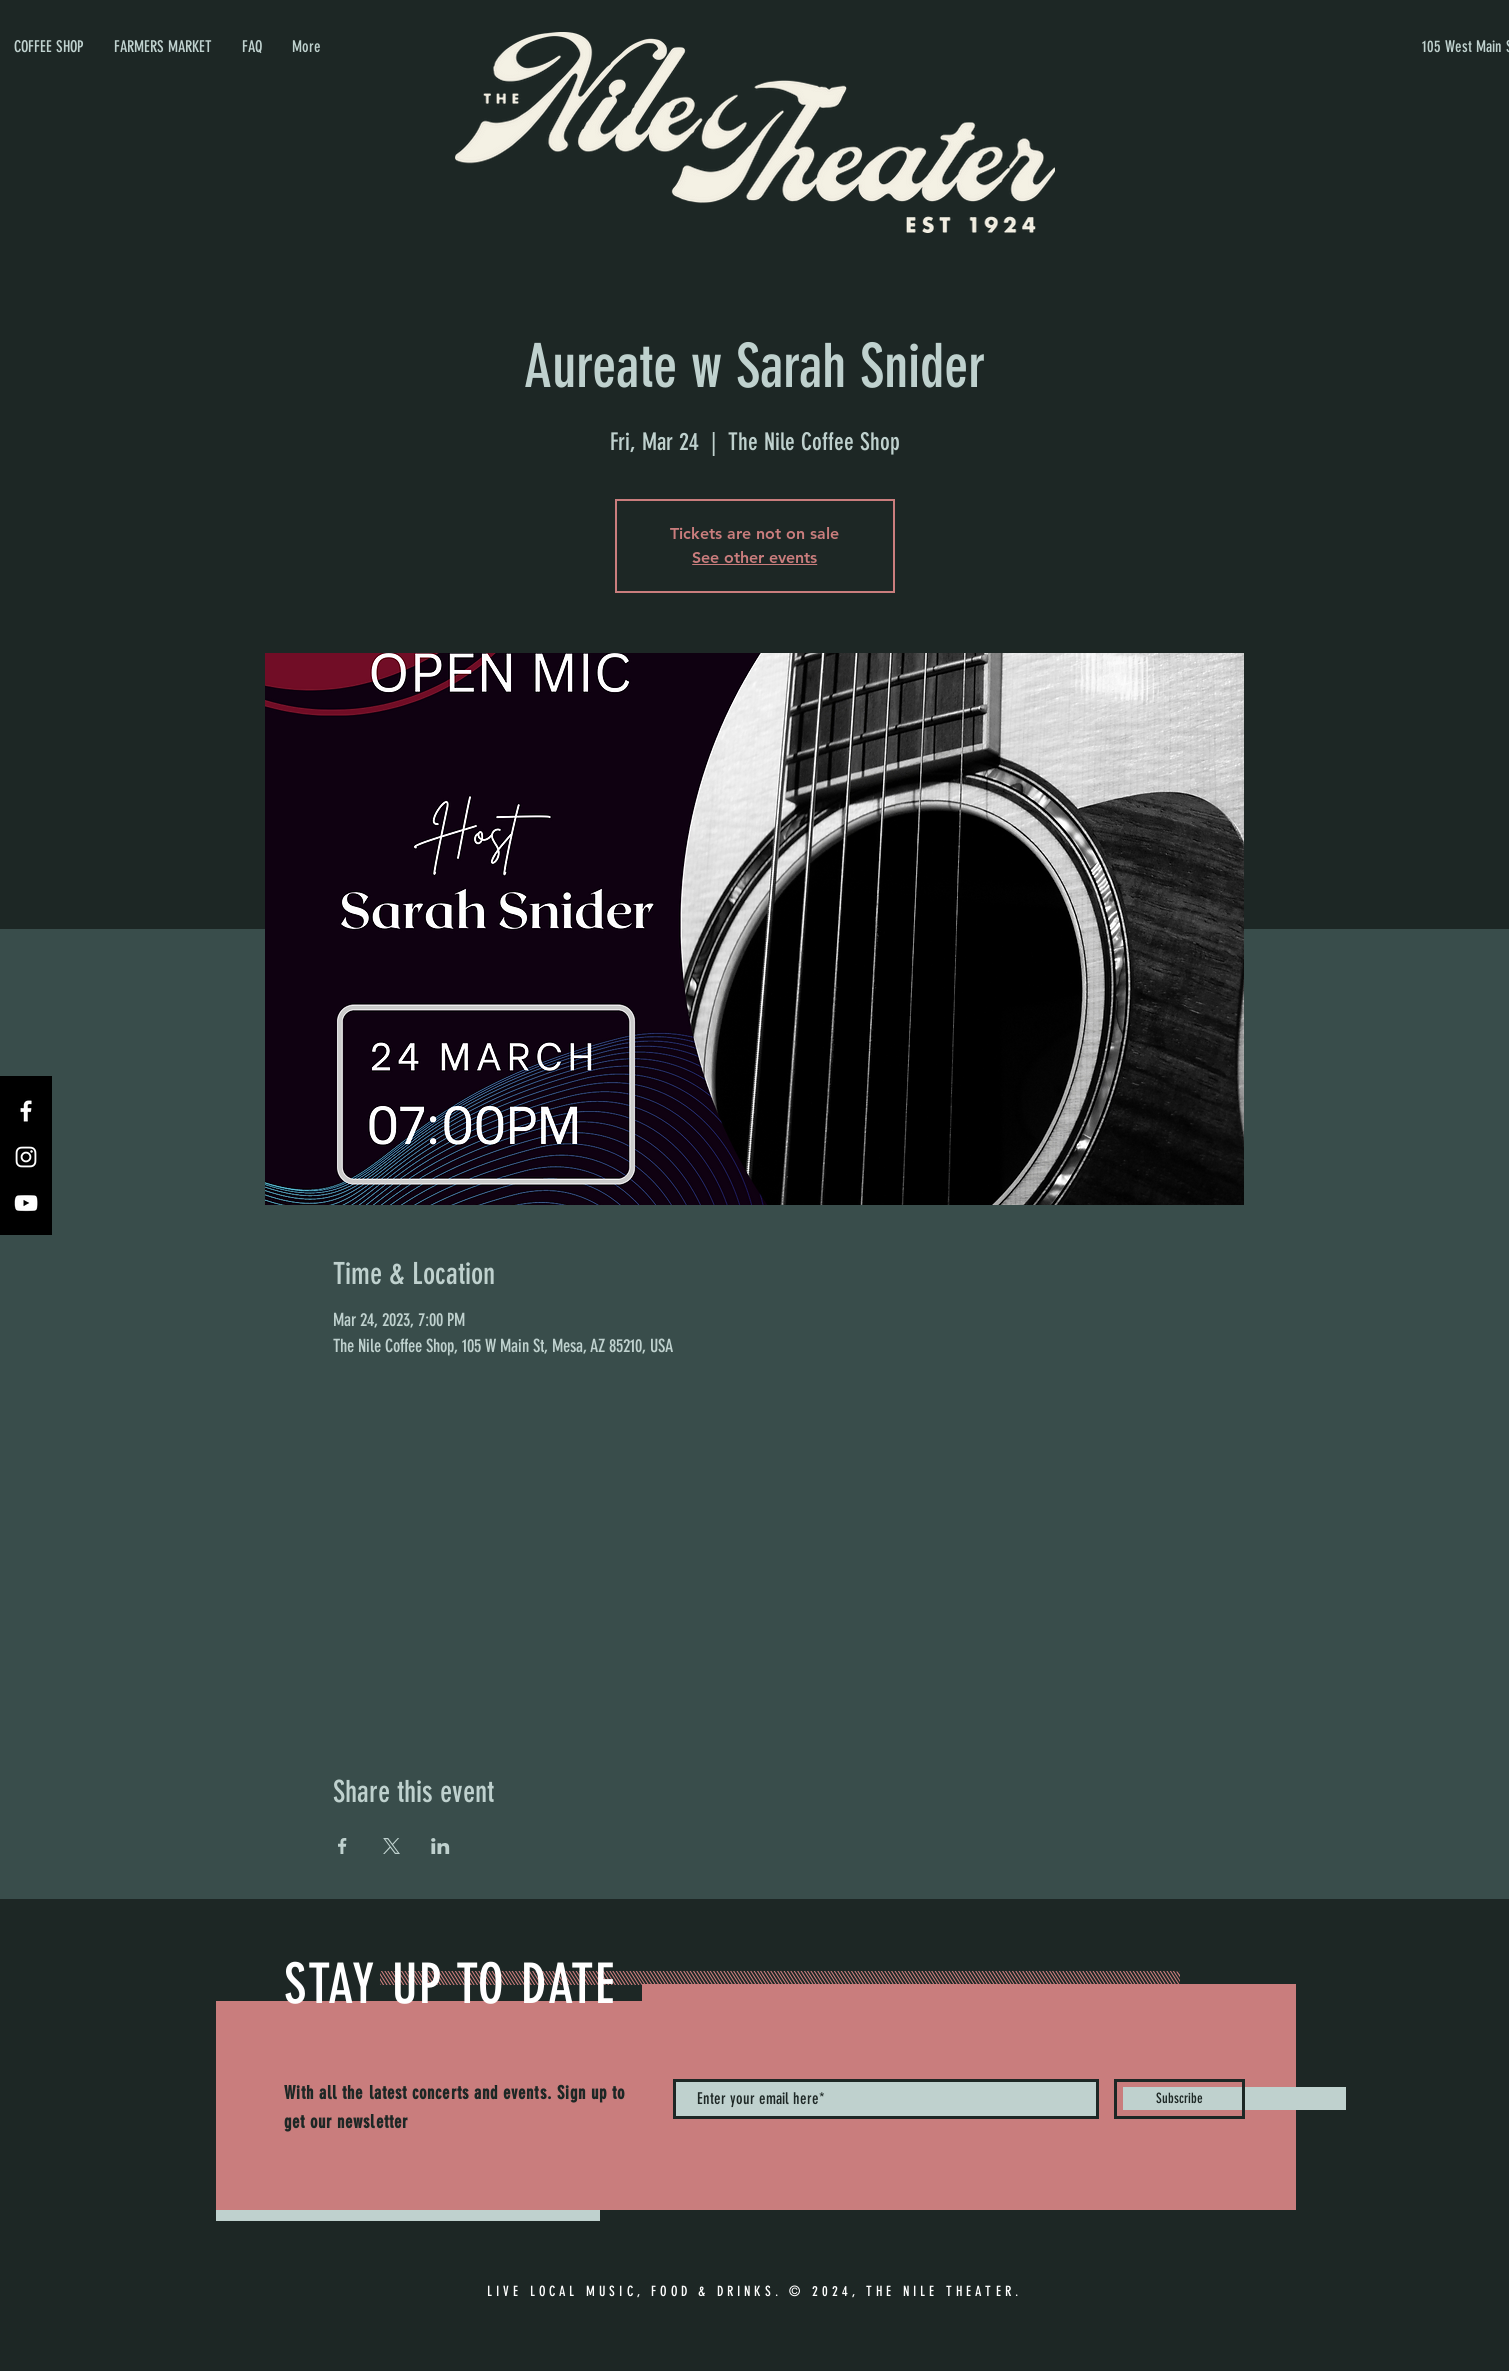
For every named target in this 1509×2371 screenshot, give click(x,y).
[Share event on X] (391, 1846)
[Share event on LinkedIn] (440, 1846)
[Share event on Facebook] (342, 1846)
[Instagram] (26, 1157)
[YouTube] (26, 1203)
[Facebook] (26, 1111)
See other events (754, 557)
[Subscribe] (1179, 2099)
